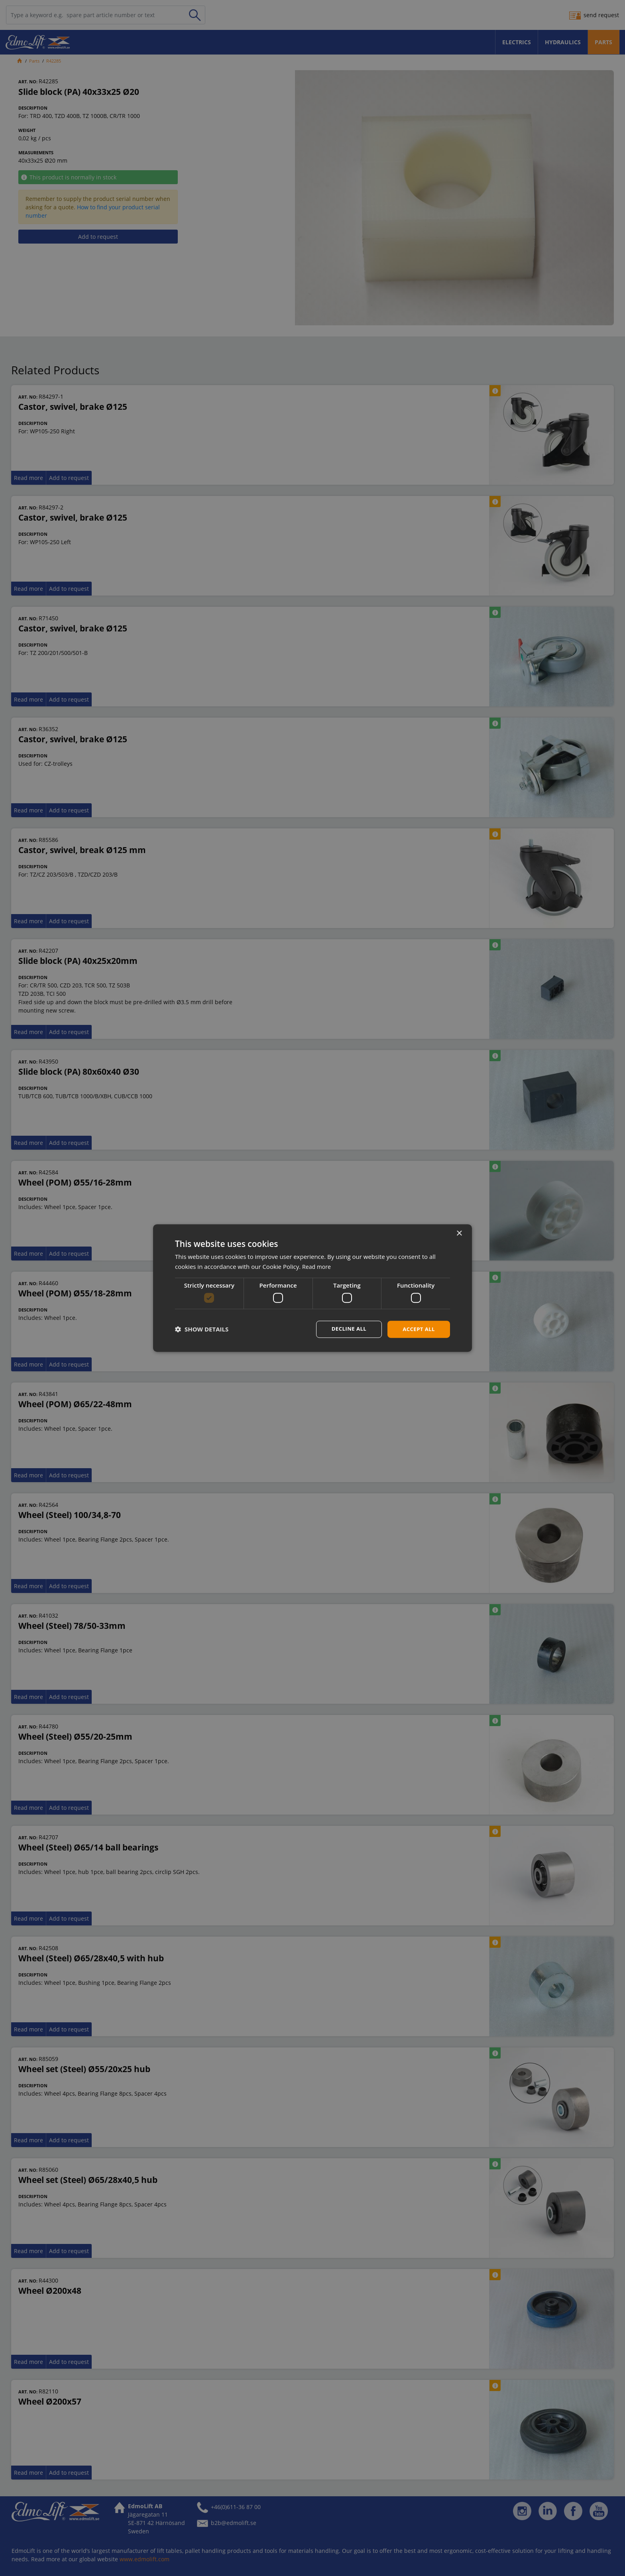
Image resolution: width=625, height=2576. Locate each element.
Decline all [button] (346, 1329)
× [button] (459, 1233)
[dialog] (312, 1288)
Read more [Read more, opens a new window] (317, 1266)
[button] (201, 1329)
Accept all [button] (418, 1329)
